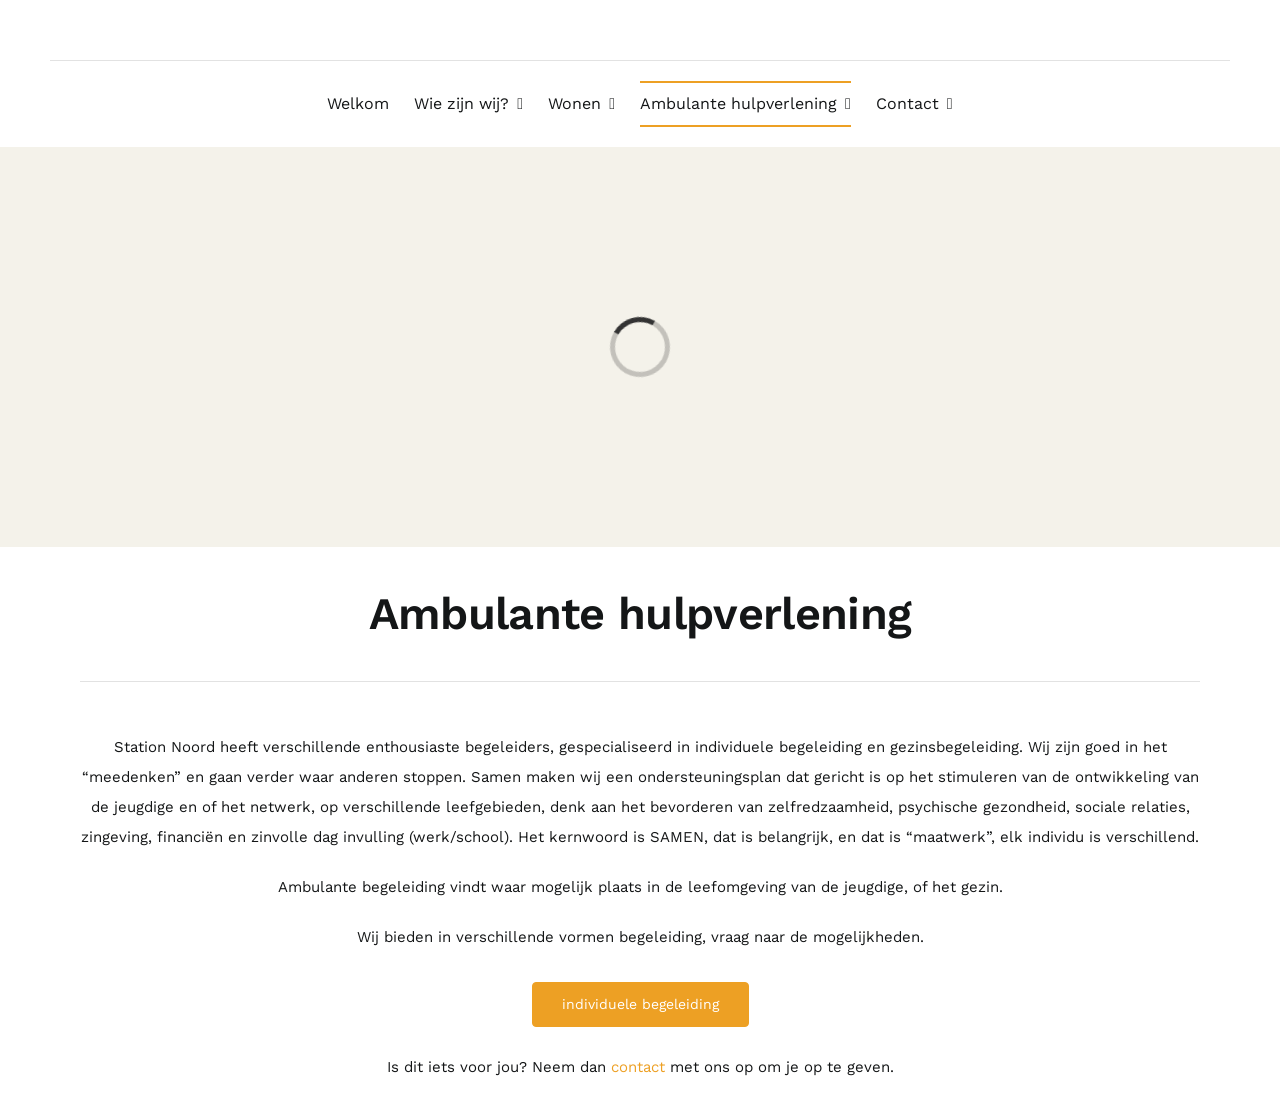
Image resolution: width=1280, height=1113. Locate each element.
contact (638, 1067)
